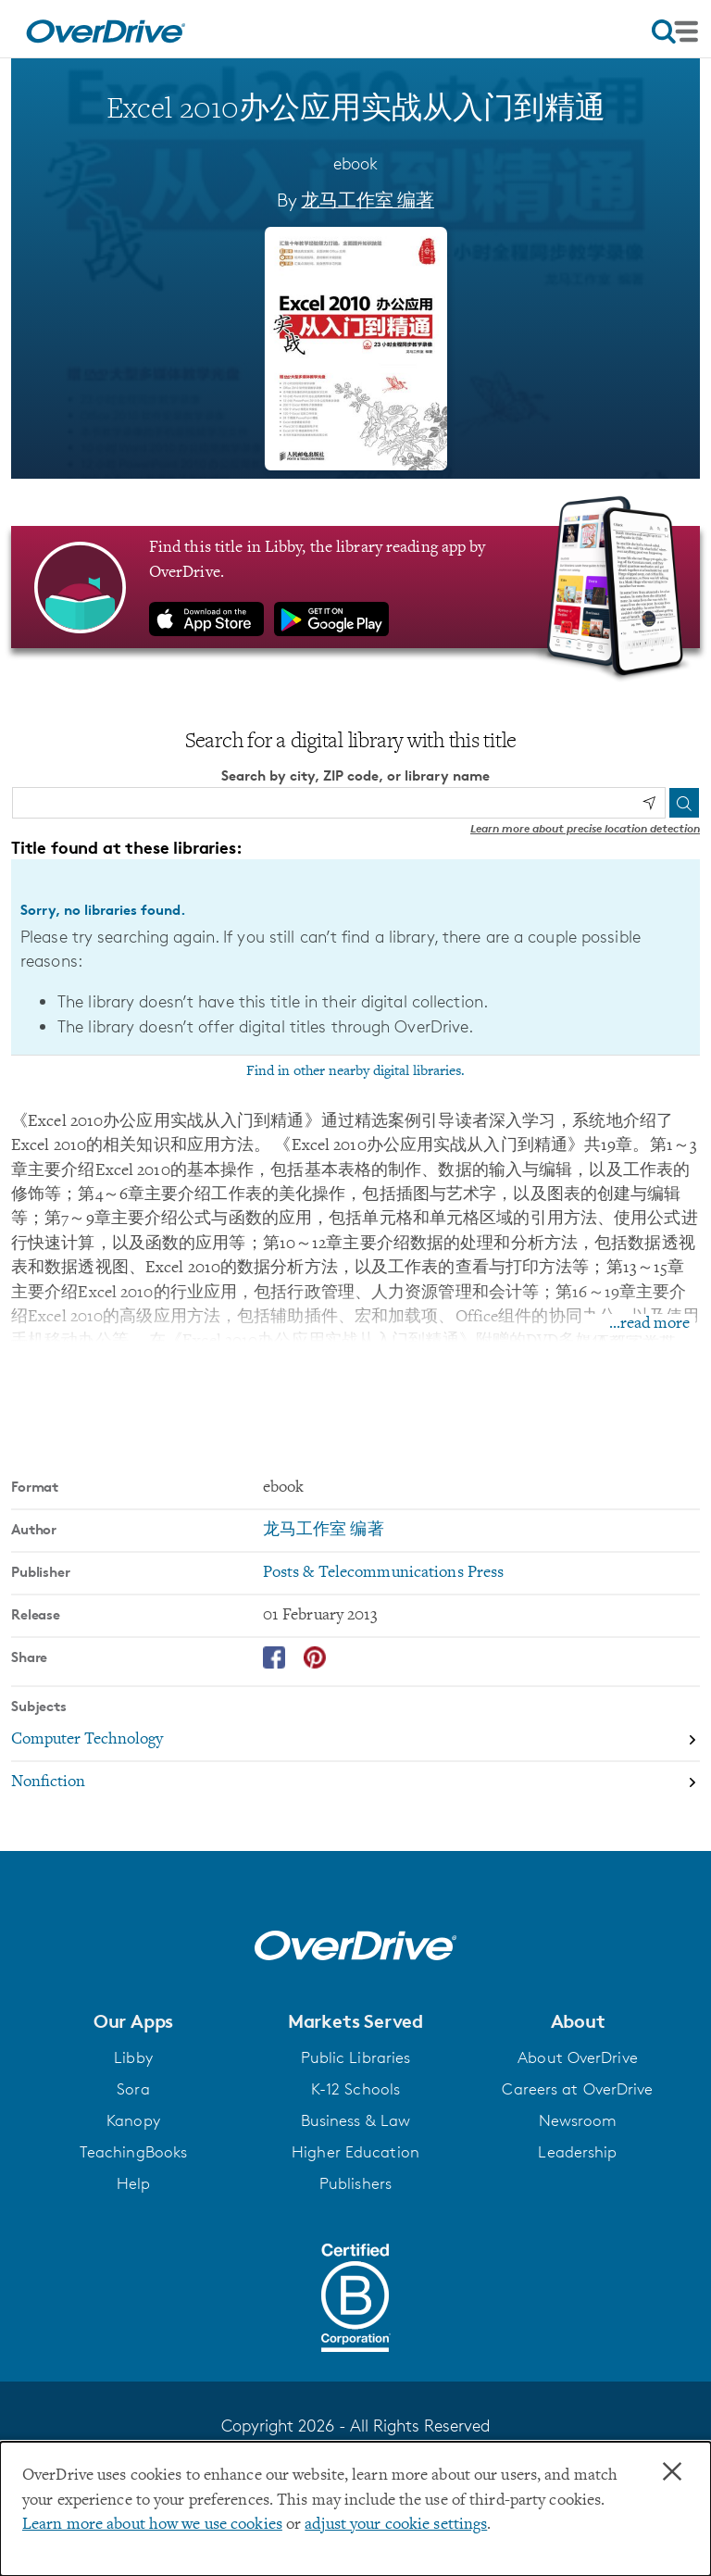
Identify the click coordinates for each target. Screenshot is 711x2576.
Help (133, 2183)
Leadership (577, 2152)
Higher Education (355, 2152)
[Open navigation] (675, 31)
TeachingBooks (133, 2152)
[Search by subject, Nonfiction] (355, 1782)
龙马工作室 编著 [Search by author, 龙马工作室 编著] (367, 200)
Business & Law (356, 2120)
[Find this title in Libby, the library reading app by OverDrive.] (355, 587)
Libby (133, 2057)
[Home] (105, 28)
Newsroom (578, 2120)
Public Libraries (356, 2057)
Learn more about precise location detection (585, 827)
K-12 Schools (355, 2089)
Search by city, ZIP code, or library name (355, 775)
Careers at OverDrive (577, 2089)
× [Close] (672, 2472)
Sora (133, 2089)
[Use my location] (649, 803)
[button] (133, 2021)
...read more (649, 1324)
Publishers (355, 2183)
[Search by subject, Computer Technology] (355, 1740)
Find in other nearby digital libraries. (355, 1070)
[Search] (684, 802)
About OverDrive (578, 2057)
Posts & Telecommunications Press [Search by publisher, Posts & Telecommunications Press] (384, 1573)
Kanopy (133, 2120)
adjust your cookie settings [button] (396, 2525)
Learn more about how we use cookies (152, 2525)
